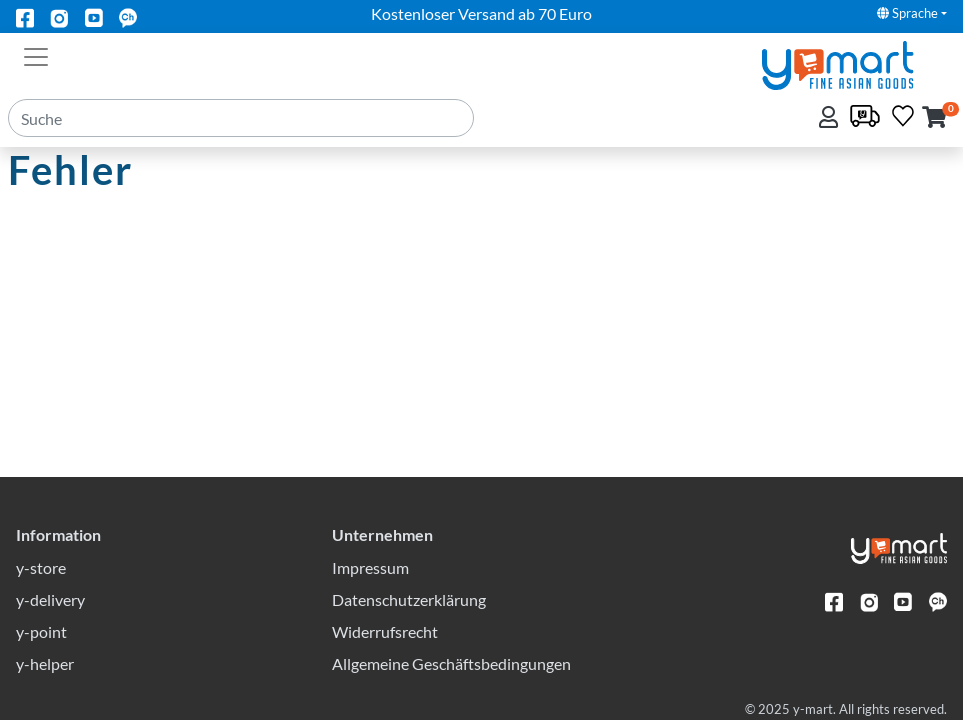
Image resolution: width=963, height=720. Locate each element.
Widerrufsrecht (385, 631)
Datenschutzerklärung (409, 599)
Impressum (370, 567)
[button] (934, 118)
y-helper (45, 663)
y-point (41, 631)
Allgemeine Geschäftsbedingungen (451, 663)
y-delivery (50, 599)
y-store (41, 567)
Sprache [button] (907, 13)
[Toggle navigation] (36, 55)
